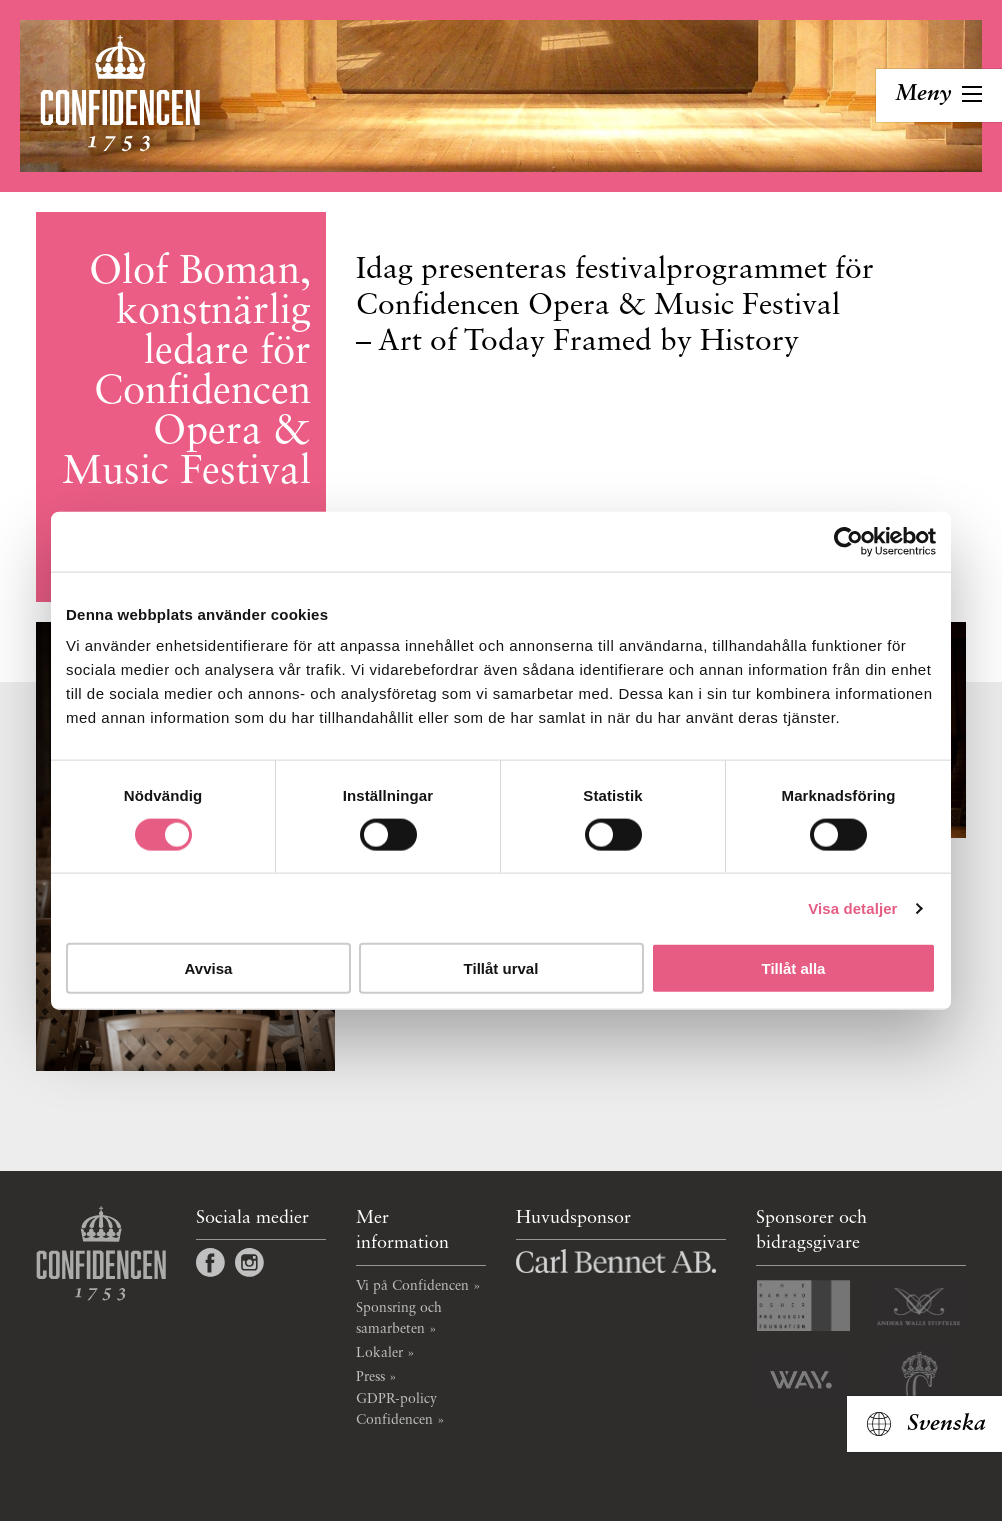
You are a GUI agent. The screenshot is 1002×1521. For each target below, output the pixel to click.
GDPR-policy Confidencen (396, 1409)
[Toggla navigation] (939, 95)
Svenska (946, 1424)
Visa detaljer (852, 907)
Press (370, 1377)
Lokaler (379, 1353)
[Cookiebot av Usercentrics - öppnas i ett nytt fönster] (848, 541)
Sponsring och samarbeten (399, 1318)
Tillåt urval (501, 968)
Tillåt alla (794, 968)
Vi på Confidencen (412, 1286)
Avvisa (209, 968)
